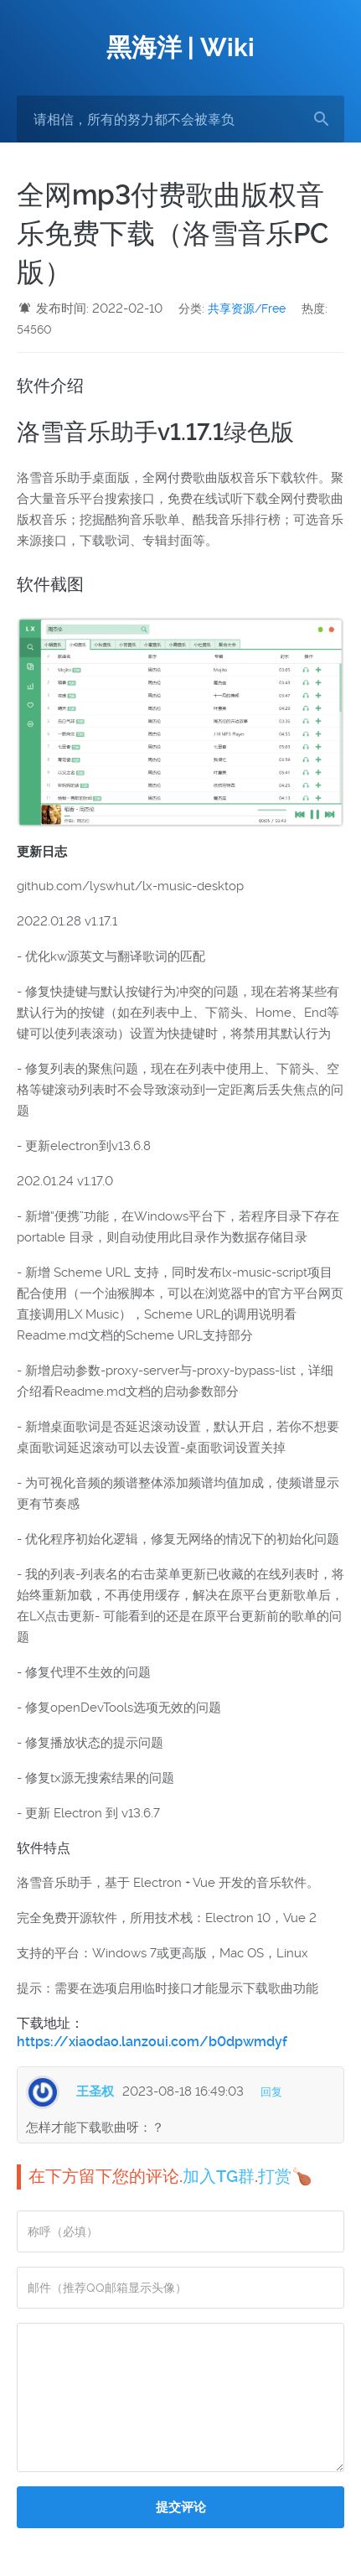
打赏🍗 (285, 2176)
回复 (271, 2092)
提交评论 (181, 2507)
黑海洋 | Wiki (180, 47)
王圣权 (95, 2091)
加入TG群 (219, 2176)
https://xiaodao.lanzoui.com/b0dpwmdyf (152, 2042)
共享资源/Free (247, 308)
